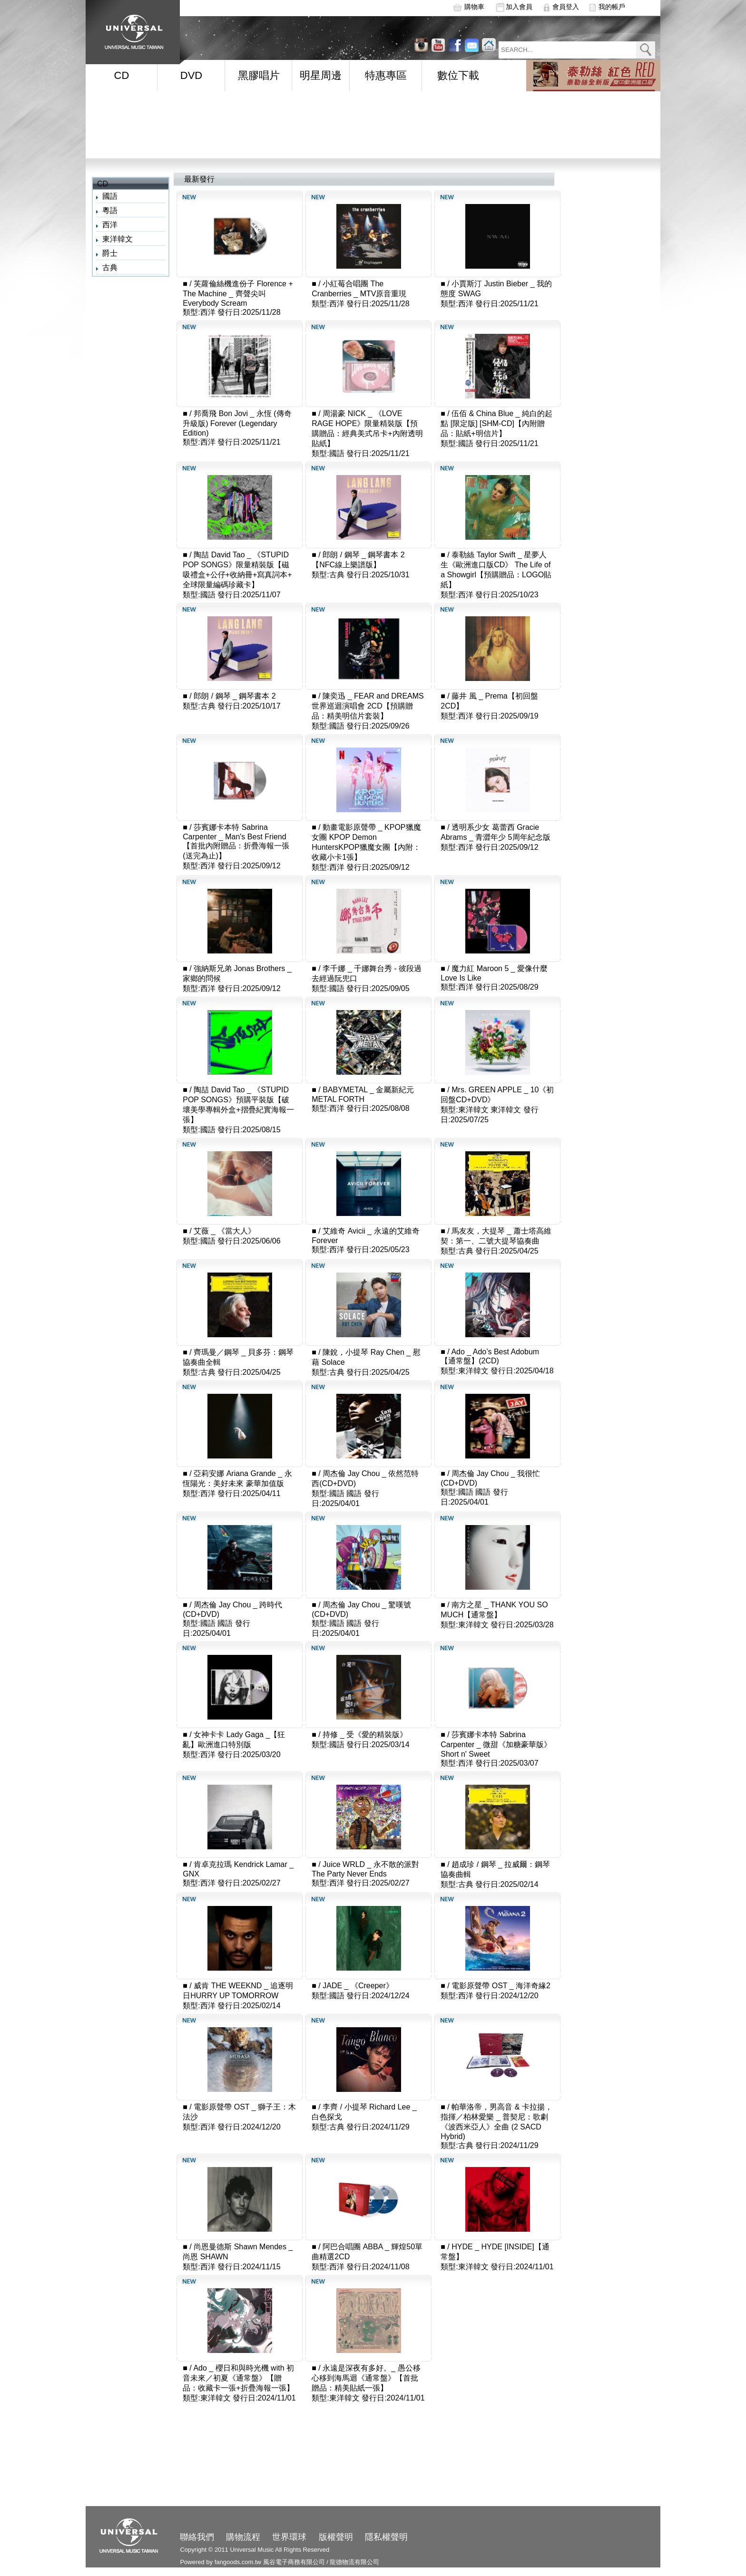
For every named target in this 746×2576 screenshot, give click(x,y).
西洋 (110, 225)
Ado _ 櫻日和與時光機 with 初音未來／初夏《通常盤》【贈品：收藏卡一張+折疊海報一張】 (238, 2378)
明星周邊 (321, 75)
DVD (191, 75)
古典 (110, 267)
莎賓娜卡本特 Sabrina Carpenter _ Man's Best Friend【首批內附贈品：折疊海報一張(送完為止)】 (236, 841)
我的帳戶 (612, 6)
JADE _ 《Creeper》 (358, 1986)
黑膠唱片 (259, 75)
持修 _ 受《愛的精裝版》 (365, 1734)
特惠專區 (386, 75)
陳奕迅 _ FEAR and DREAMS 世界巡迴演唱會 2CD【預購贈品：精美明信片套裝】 (368, 706)
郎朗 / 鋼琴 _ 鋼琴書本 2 (234, 696)
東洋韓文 (117, 239)
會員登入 (565, 6)
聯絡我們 (197, 2537)
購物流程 (243, 2537)
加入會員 (519, 6)
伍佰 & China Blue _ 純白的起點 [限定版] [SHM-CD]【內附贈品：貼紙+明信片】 (496, 423)
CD (121, 75)
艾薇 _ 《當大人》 (224, 1231)
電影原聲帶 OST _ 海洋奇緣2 (501, 1986)
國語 (110, 196)
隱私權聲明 (386, 2537)
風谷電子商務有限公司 (294, 2562)
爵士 (110, 253)
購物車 (474, 6)
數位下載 (458, 75)
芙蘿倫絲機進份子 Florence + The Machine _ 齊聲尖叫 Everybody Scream (238, 293)
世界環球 (289, 2537)
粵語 (110, 210)
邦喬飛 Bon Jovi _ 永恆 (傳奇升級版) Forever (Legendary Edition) (237, 423)
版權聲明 (336, 2537)
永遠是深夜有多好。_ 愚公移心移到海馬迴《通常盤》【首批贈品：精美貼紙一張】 (366, 2378)
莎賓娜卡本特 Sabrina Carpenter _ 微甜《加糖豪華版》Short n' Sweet (496, 1744)
